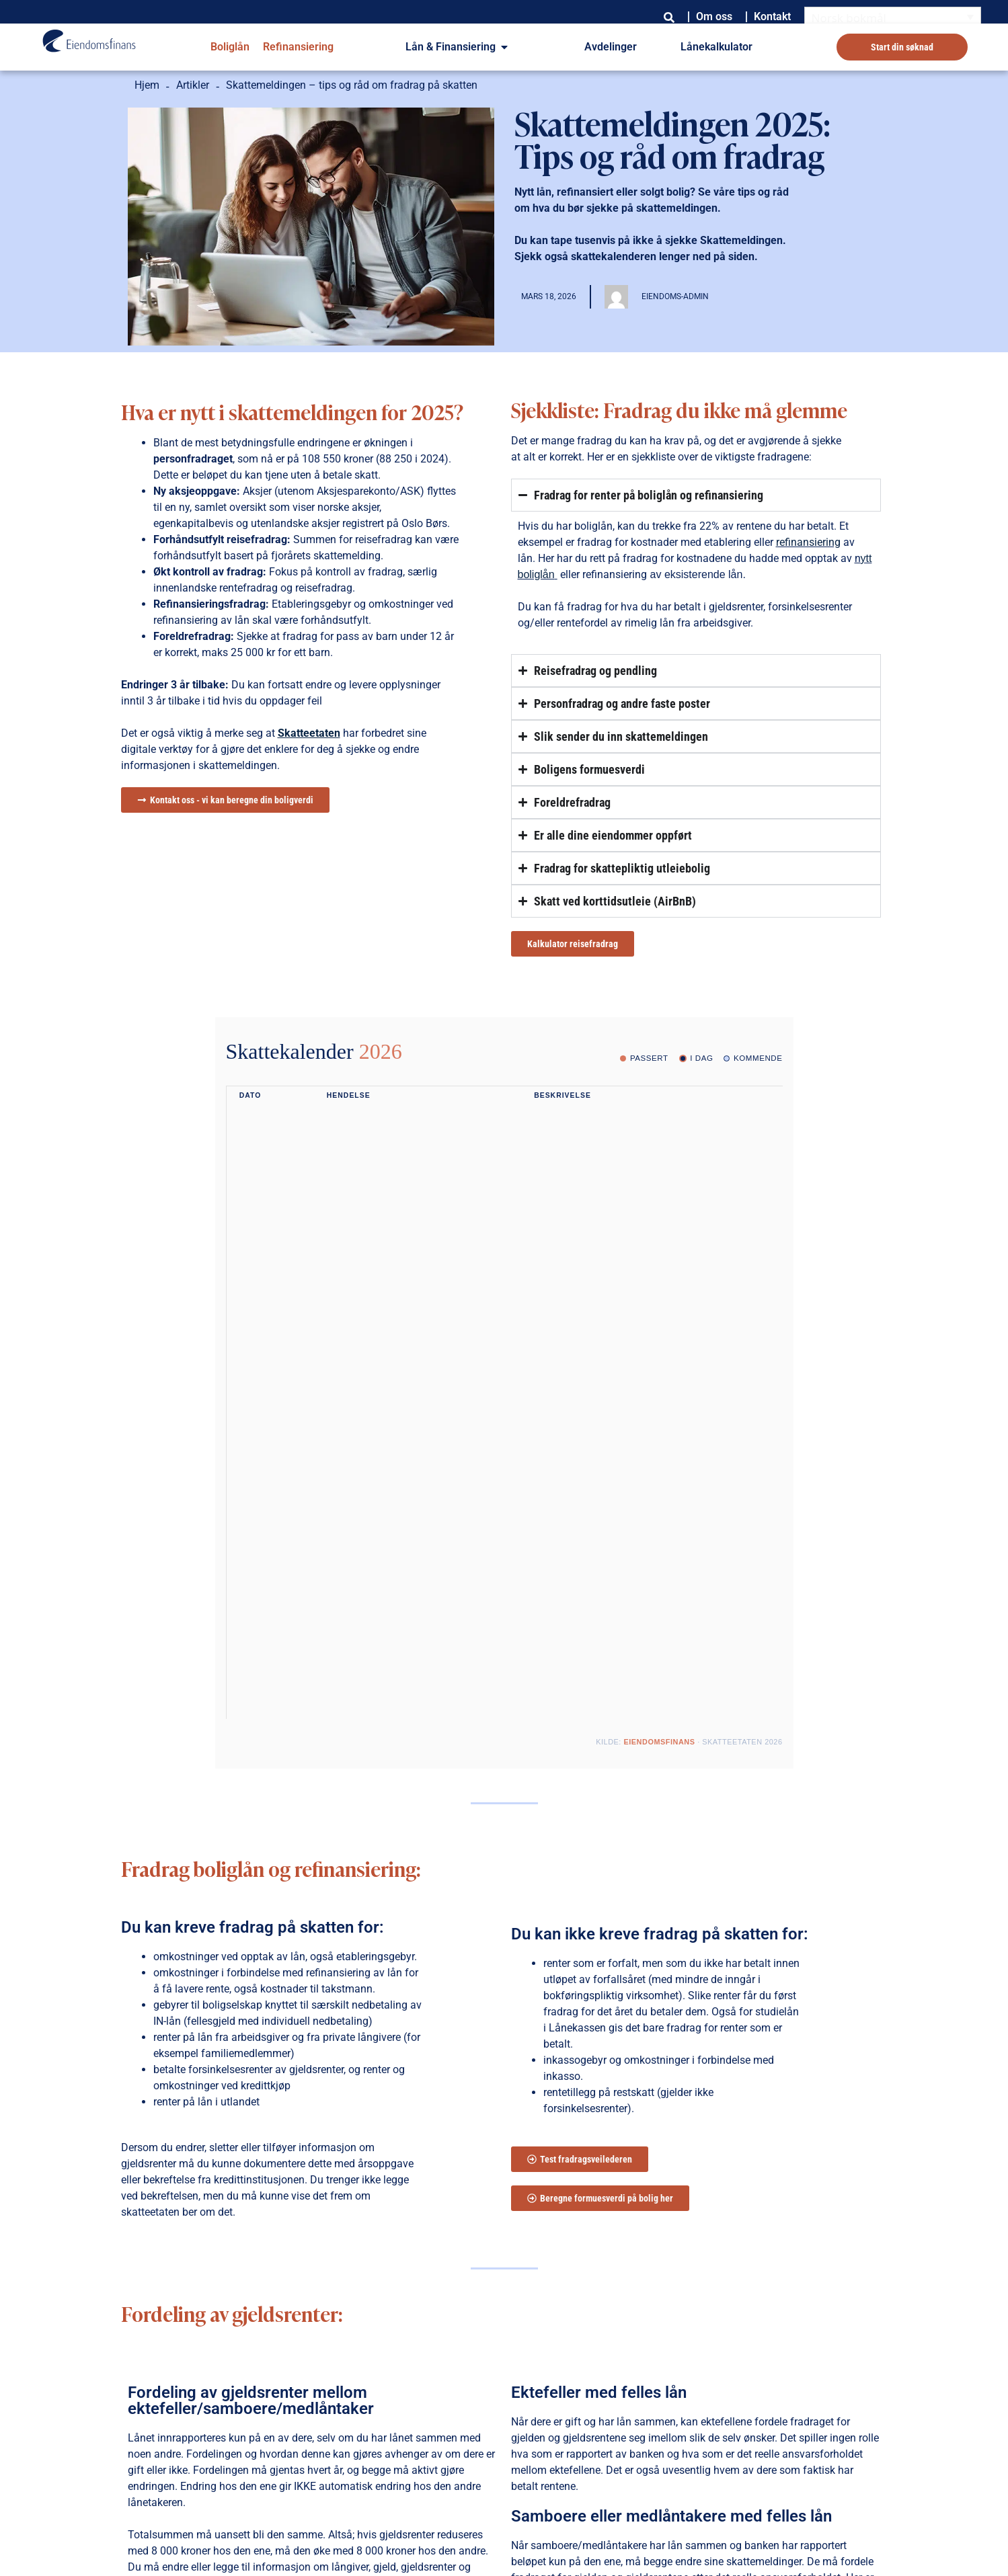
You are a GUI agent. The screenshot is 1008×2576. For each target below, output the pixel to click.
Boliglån (229, 46)
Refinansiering (298, 46)
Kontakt (772, 16)
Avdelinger (610, 46)
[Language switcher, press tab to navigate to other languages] (893, 17)
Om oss (714, 16)
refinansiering (808, 542)
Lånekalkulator (716, 46)
